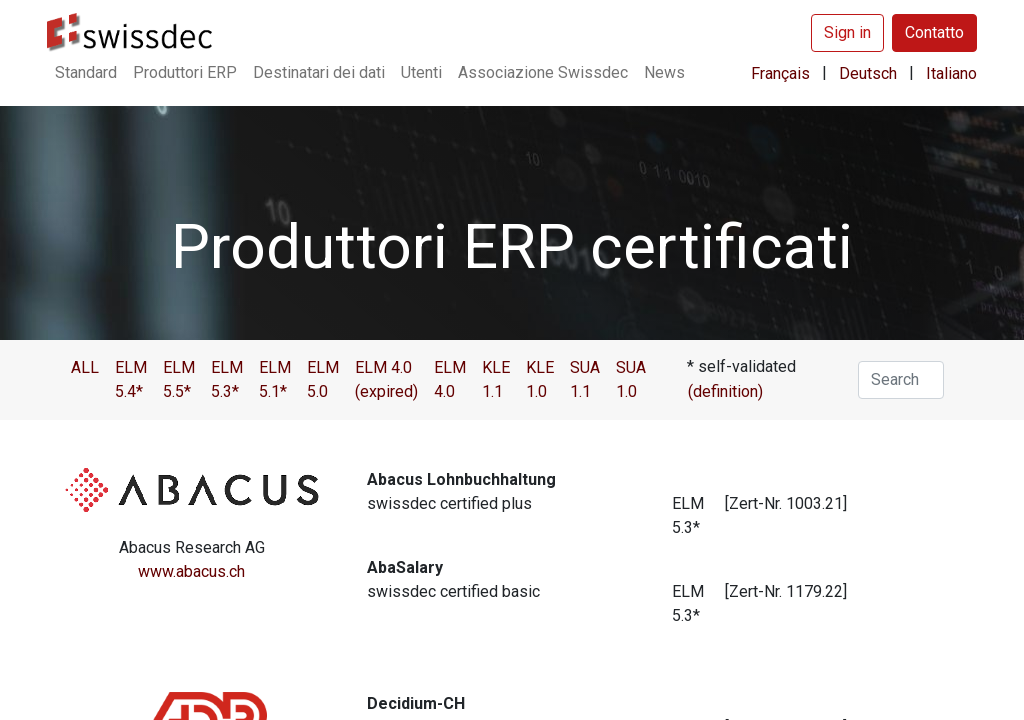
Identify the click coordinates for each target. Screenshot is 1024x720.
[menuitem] (86, 73)
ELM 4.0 (450, 379)
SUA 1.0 (631, 379)
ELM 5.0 (323, 379)
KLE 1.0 (540, 379)
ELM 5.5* (179, 379)
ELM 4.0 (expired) (386, 379)
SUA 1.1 (585, 379)
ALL (85, 367)
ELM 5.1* (275, 379)
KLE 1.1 (496, 379)
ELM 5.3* (227, 379)
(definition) (725, 391)
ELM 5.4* (131, 379)
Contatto (934, 32)
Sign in (847, 32)
